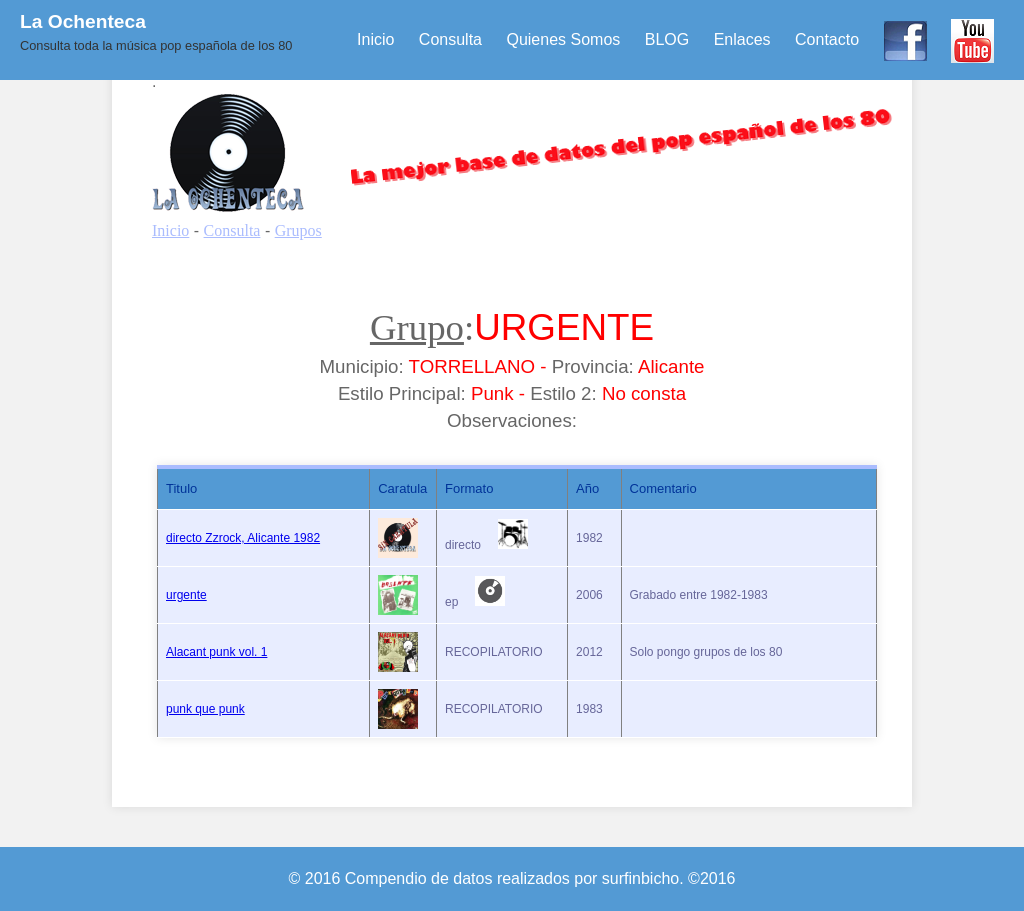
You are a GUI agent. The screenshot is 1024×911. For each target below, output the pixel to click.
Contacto (827, 39)
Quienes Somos (563, 39)
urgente (186, 595)
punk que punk (205, 709)
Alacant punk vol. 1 (216, 652)
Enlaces (742, 39)
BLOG (667, 39)
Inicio (375, 39)
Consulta (450, 39)
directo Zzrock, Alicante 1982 (243, 538)
